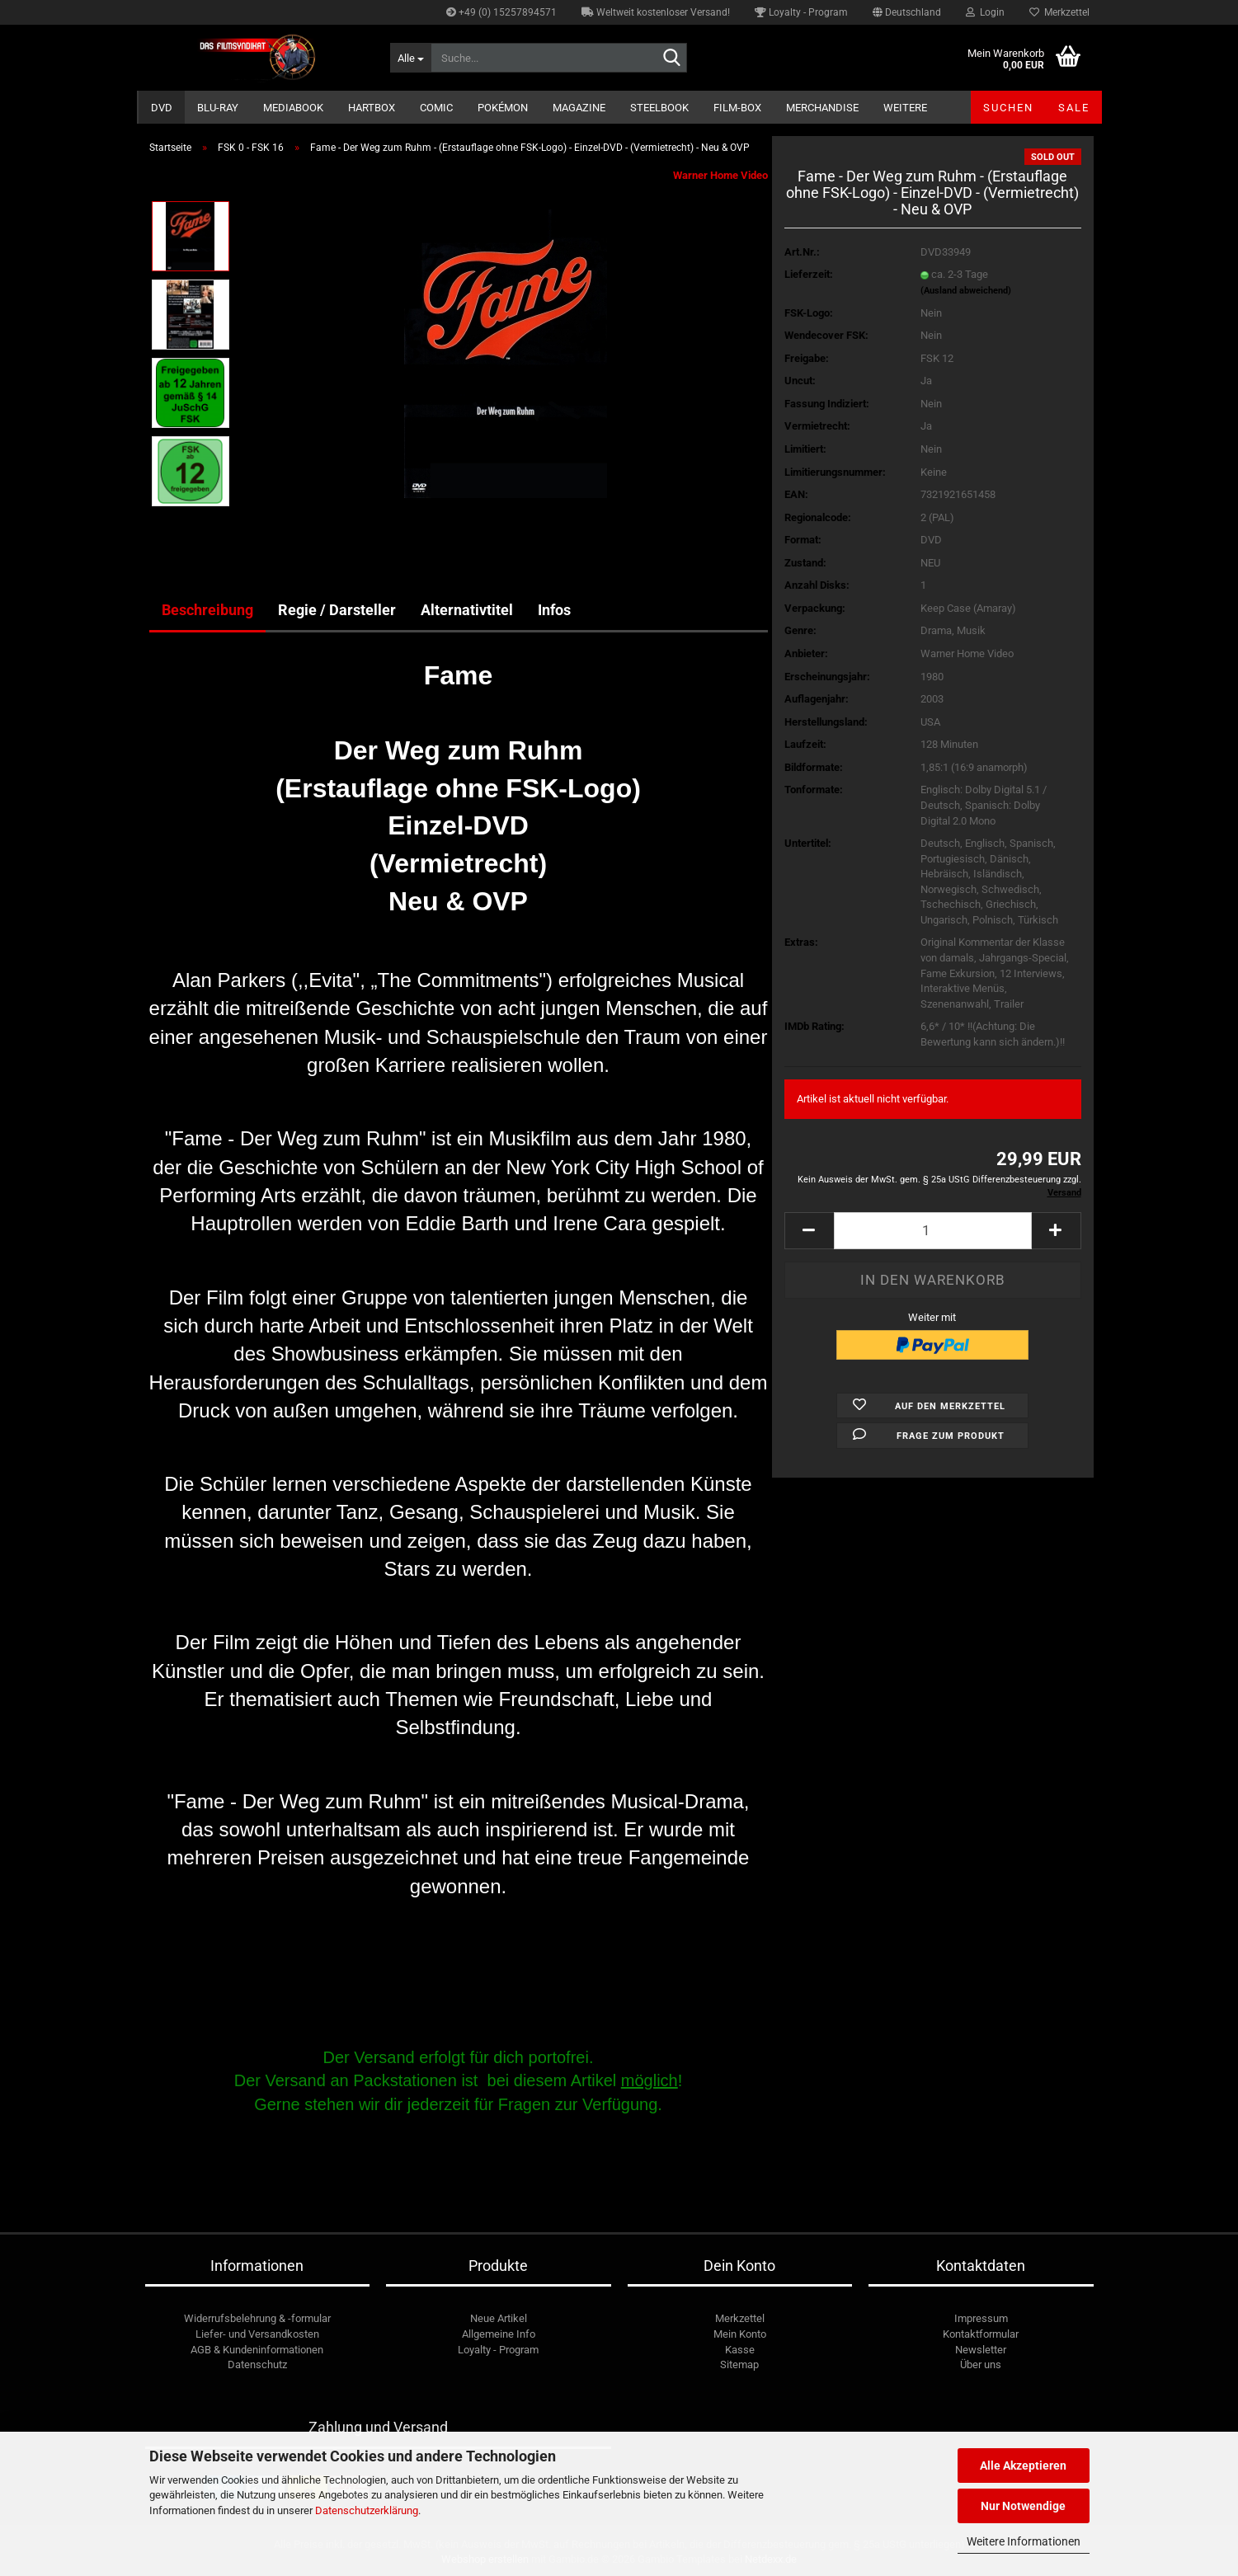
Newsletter (980, 2349)
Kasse (740, 2349)
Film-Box (737, 107)
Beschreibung (207, 609)
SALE (1074, 107)
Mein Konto (739, 2334)
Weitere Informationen (1023, 2541)
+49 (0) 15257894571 (501, 12)
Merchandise (822, 107)
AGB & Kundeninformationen (257, 2349)
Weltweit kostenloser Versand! (655, 12)
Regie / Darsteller (337, 609)
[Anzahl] (933, 1230)
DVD (161, 107)
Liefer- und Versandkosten (257, 2334)
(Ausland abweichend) (965, 290)
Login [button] (985, 12)
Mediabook (293, 107)
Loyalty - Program (801, 12)
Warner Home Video (720, 175)
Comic (436, 107)
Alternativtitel (467, 609)
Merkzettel (1059, 12)
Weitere (905, 107)
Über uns (980, 2364)
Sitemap (739, 2364)
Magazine (579, 107)
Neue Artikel (498, 2318)
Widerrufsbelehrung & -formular (257, 2318)
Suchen (1008, 107)
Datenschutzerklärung (366, 2510)
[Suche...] (410, 58)
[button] (906, 12)
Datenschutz (257, 2364)
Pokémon (503, 107)
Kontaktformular (981, 2334)
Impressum (981, 2318)
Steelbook (659, 107)
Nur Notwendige (1023, 2506)
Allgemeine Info (498, 2334)
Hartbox (371, 107)
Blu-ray (217, 107)
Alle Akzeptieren (1023, 2465)
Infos (554, 609)
